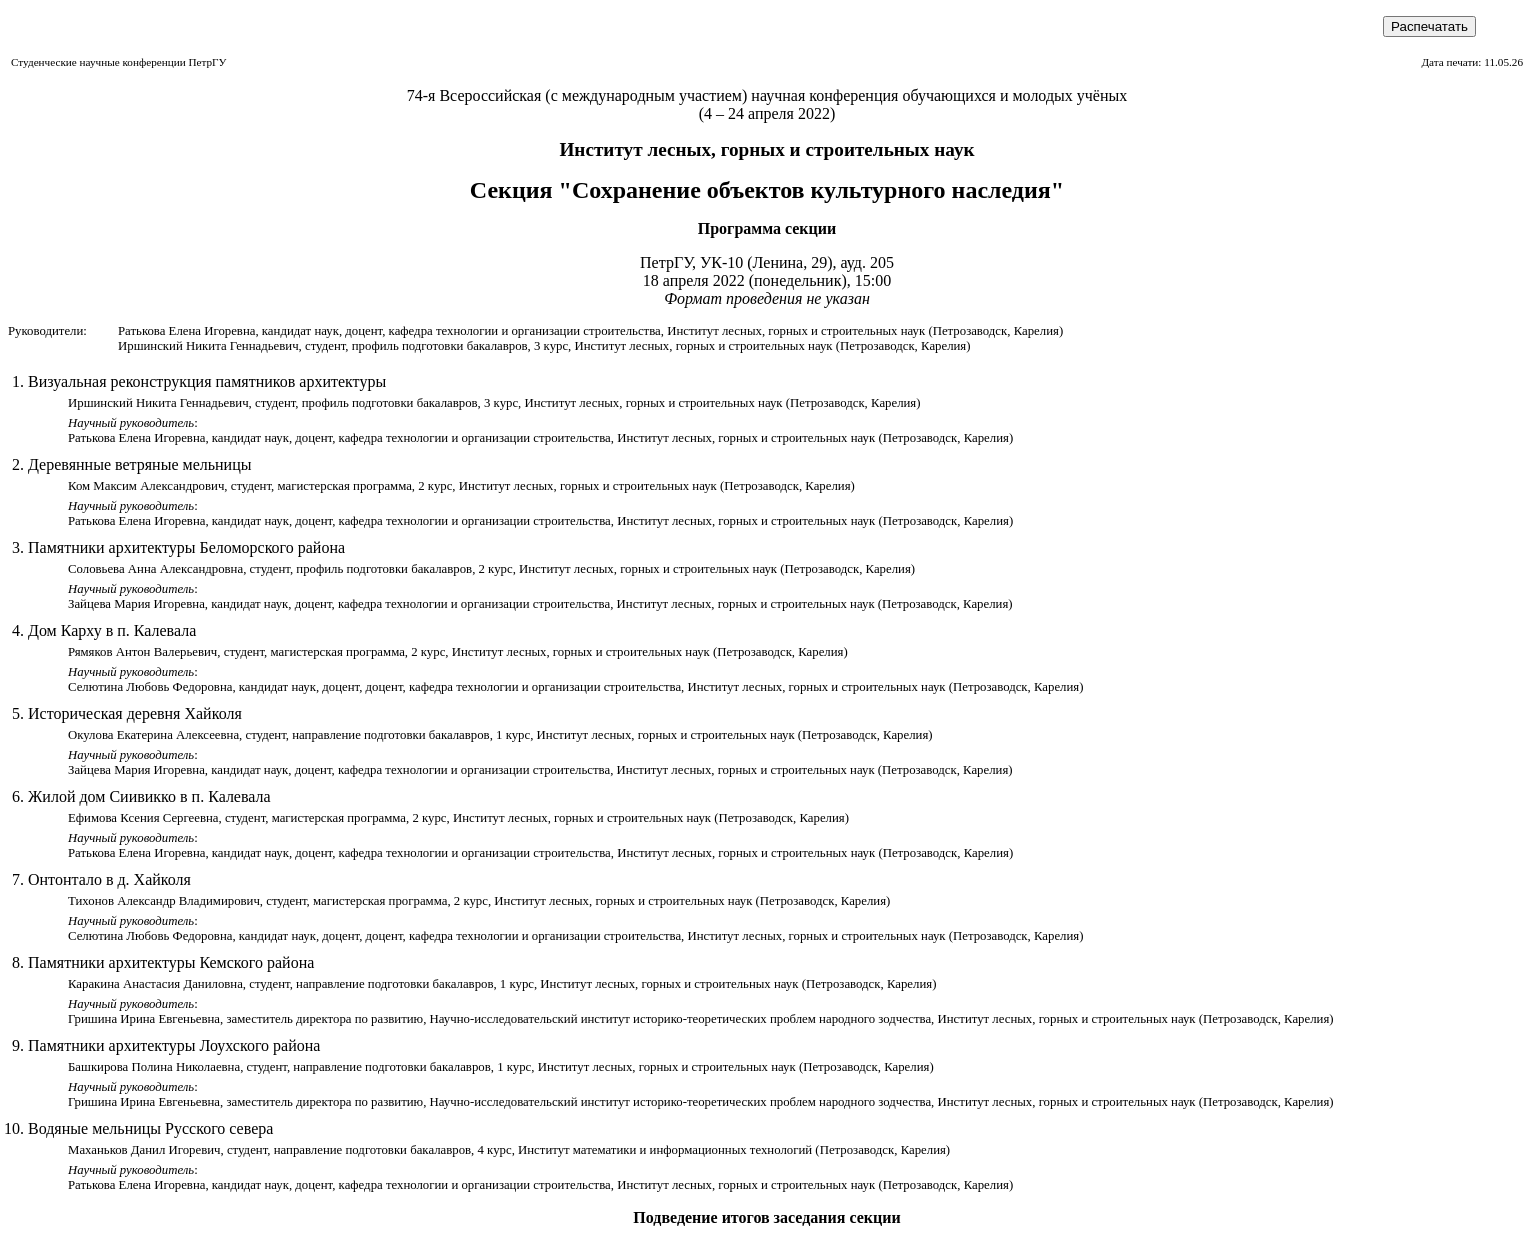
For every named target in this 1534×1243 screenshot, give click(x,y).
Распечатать (1429, 26)
